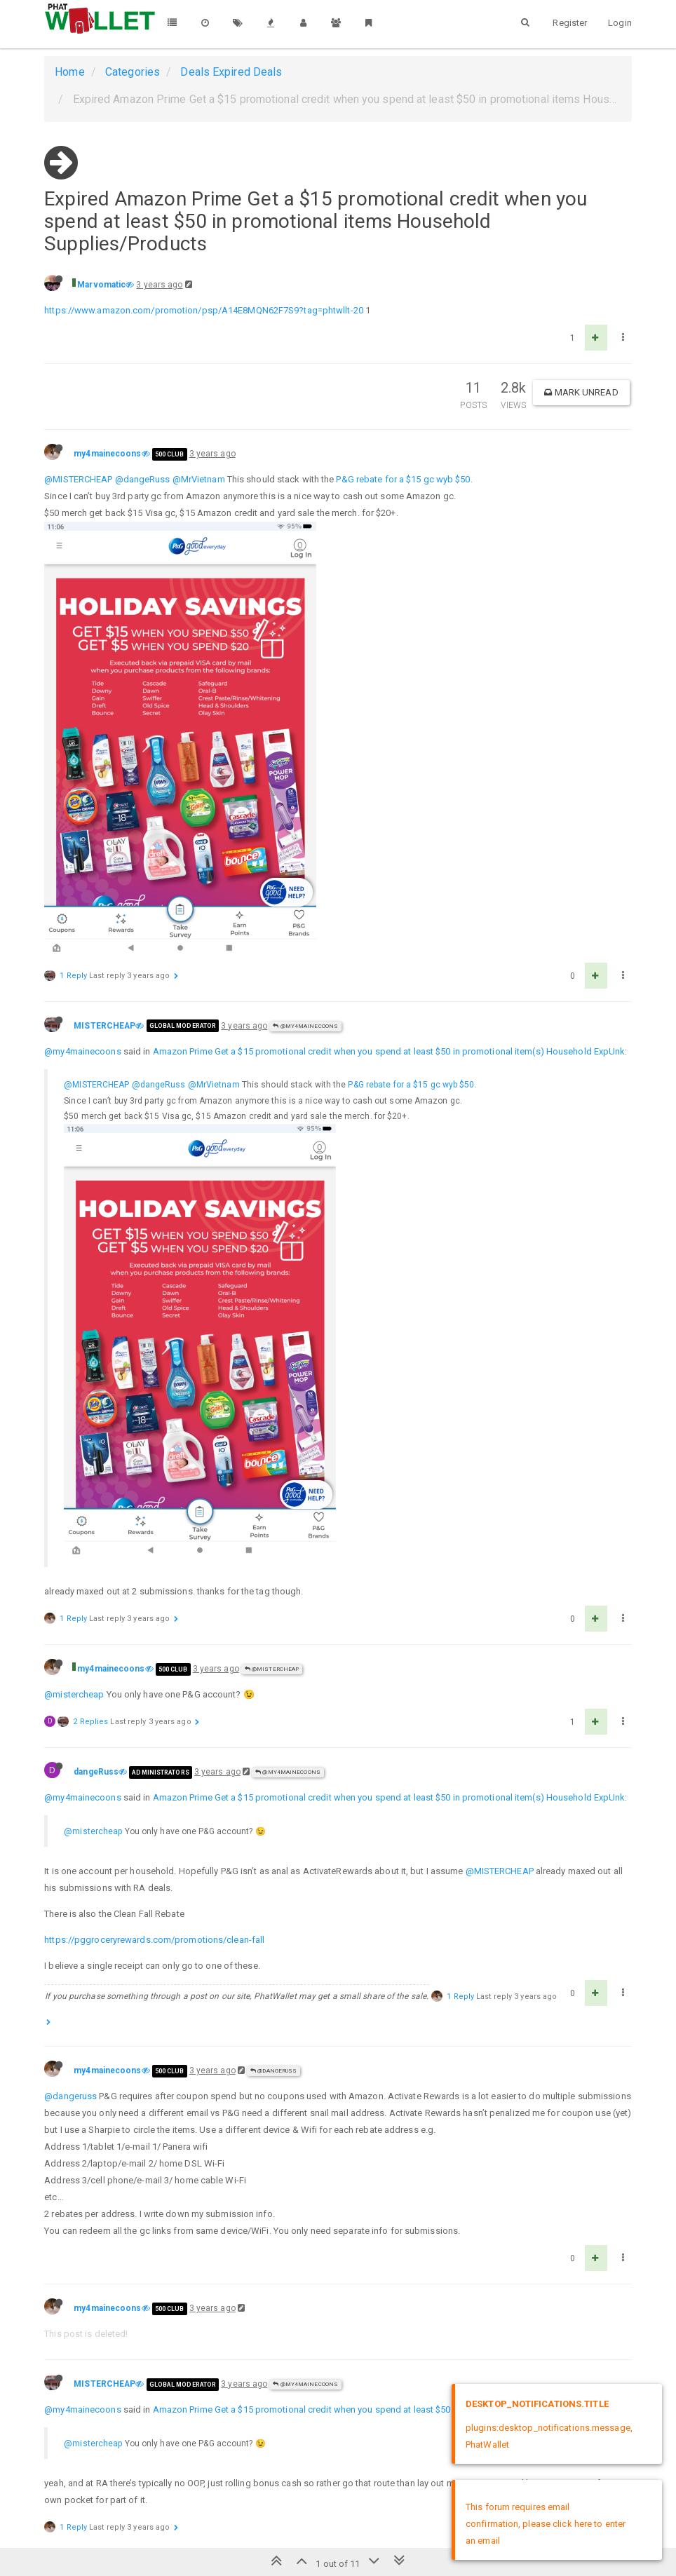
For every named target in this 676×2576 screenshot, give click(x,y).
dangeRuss (96, 1772)
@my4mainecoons (305, 1026)
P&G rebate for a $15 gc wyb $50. (404, 479)
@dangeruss (70, 2096)
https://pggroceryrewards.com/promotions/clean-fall (154, 1939)
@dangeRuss (142, 479)
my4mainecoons (107, 454)
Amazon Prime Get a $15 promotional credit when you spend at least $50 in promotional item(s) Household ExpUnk (389, 1051)
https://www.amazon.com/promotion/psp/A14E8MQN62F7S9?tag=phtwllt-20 (203, 310)
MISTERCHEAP (104, 1026)
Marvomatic (101, 285)
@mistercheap (74, 1694)
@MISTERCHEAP (78, 479)
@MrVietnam (199, 479)
